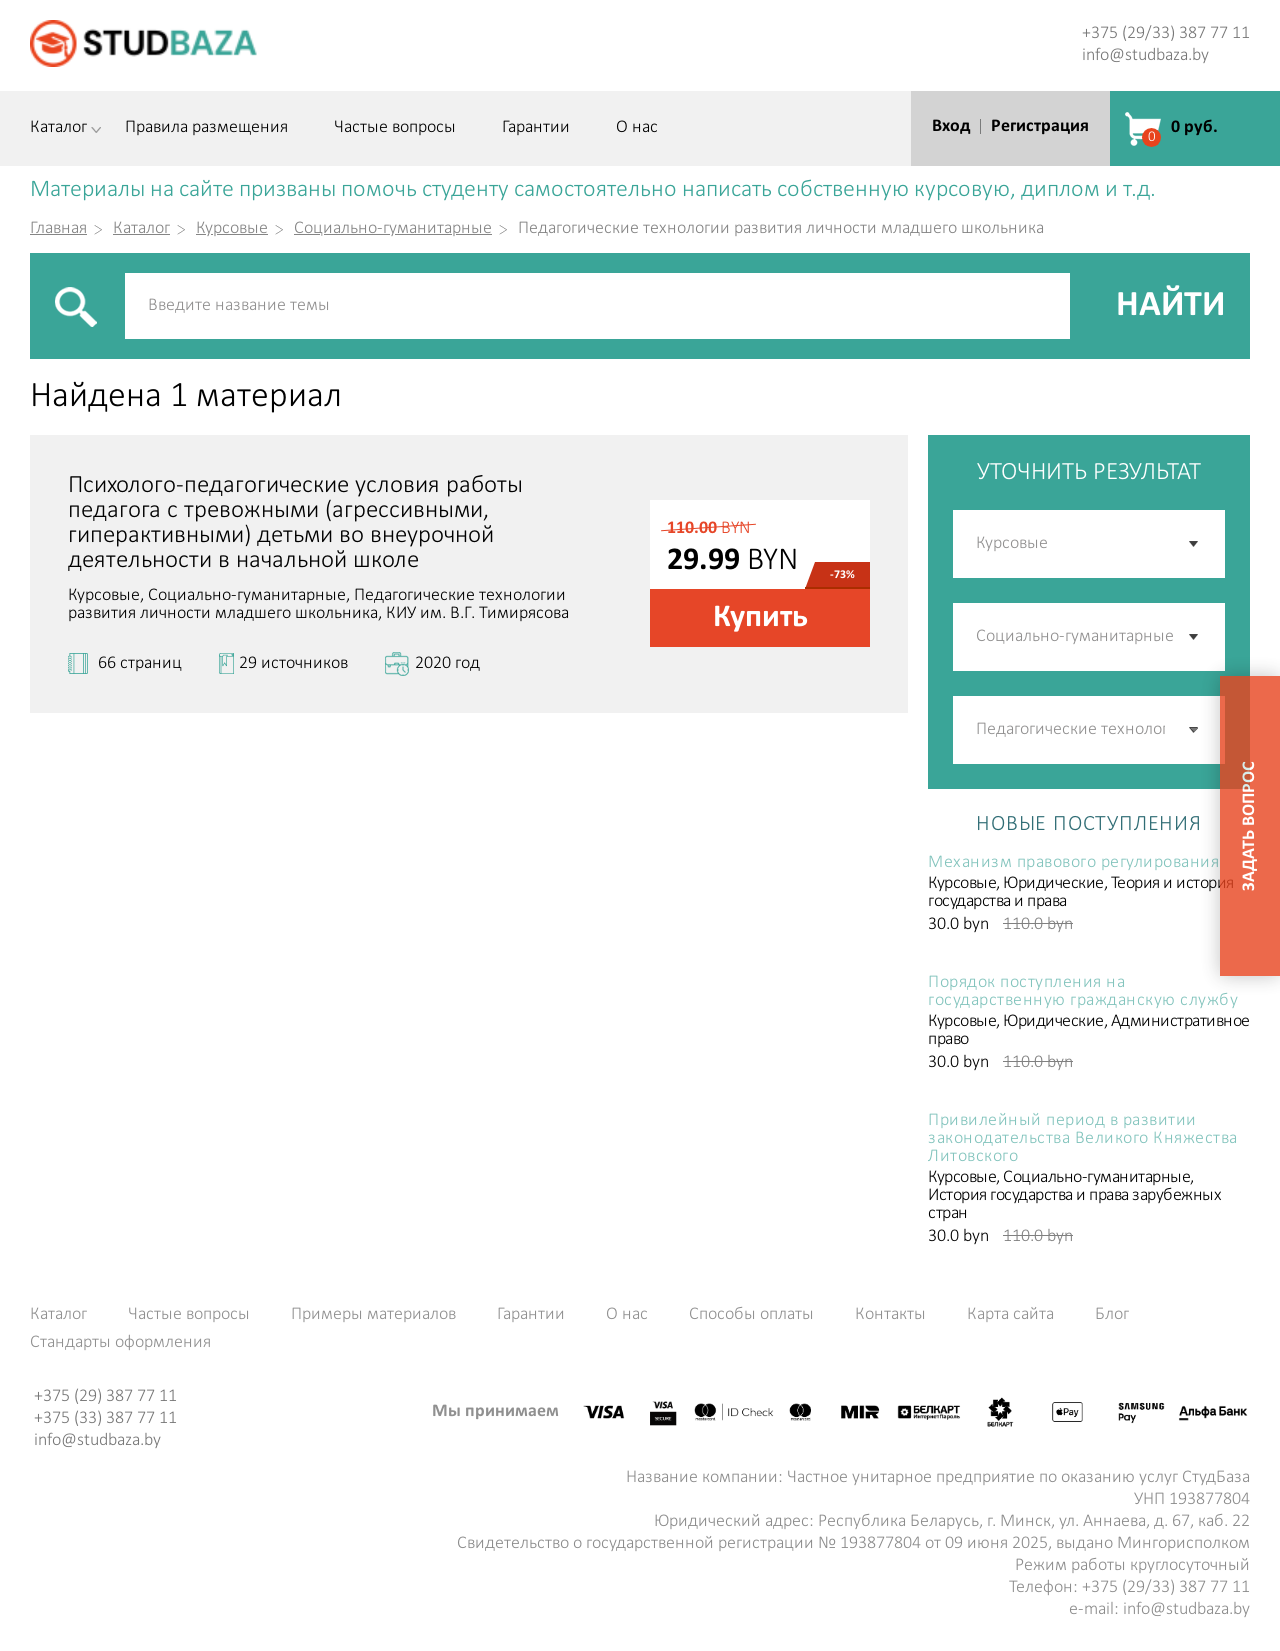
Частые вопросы (395, 128)
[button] (1195, 730)
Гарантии (536, 128)
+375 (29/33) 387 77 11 (1166, 33)
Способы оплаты (751, 1315)
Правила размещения (206, 128)
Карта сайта (1010, 1315)
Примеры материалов (373, 1315)
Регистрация (1040, 126)
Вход (951, 126)
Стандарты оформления (120, 1343)
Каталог (58, 128)
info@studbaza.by (1145, 55)
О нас (637, 128)
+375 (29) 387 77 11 (105, 1396)
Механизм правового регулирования (1073, 863)
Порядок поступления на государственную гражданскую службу (1083, 992)
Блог (1112, 1315)
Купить (760, 618)
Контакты (890, 1315)
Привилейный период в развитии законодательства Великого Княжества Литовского (1083, 1139)
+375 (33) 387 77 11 (105, 1418)
